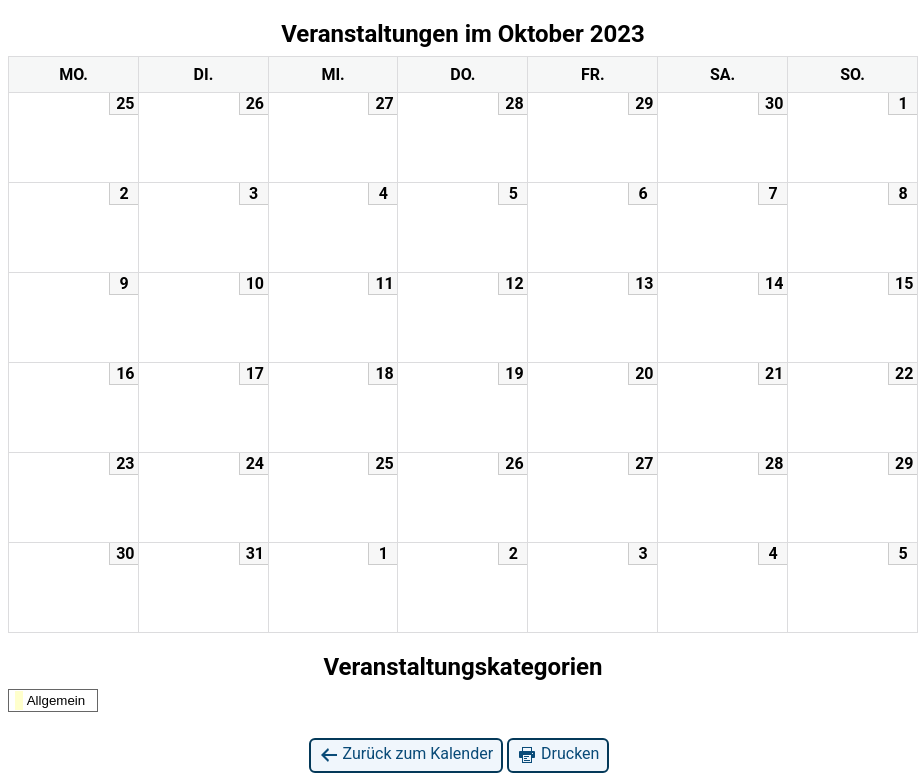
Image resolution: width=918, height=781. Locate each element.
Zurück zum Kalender (406, 754)
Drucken (558, 754)
